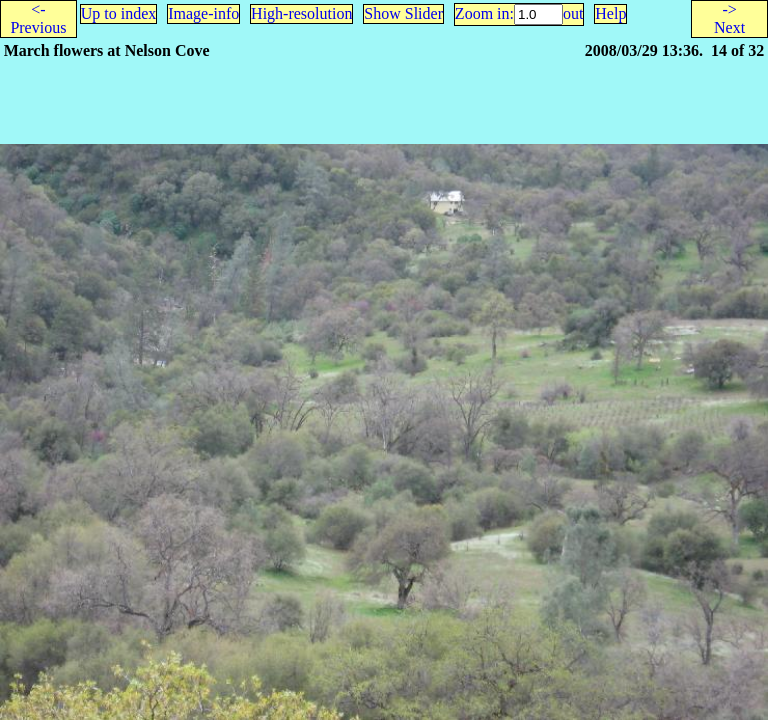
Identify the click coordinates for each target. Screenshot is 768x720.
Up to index (119, 13)
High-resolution (301, 13)
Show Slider (403, 13)
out (573, 13)
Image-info (203, 13)
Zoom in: (484, 13)
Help (610, 13)
